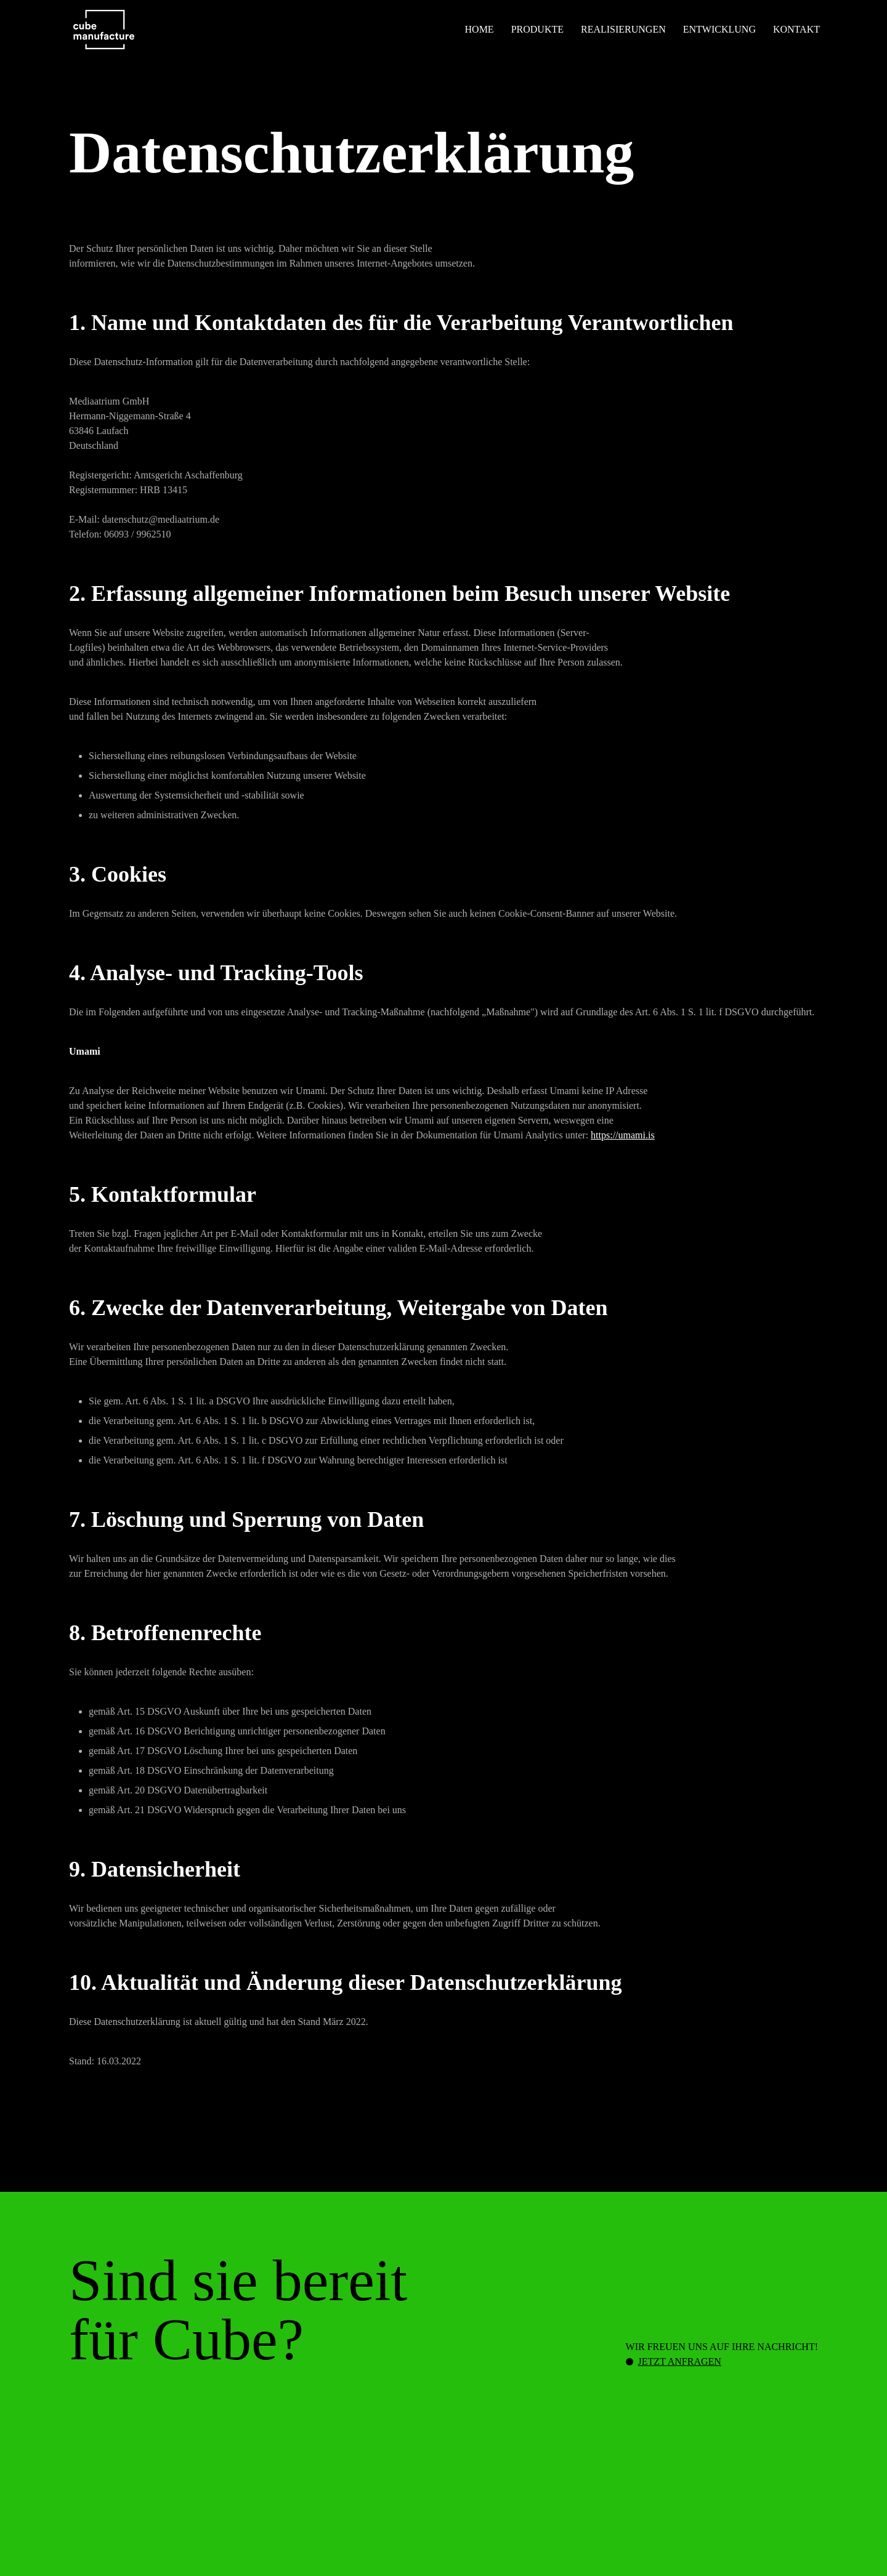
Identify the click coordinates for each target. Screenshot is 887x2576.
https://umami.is (623, 1135)
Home (479, 29)
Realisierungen (623, 29)
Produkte (537, 29)
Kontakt (796, 29)
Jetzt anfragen (679, 2361)
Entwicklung (719, 29)
